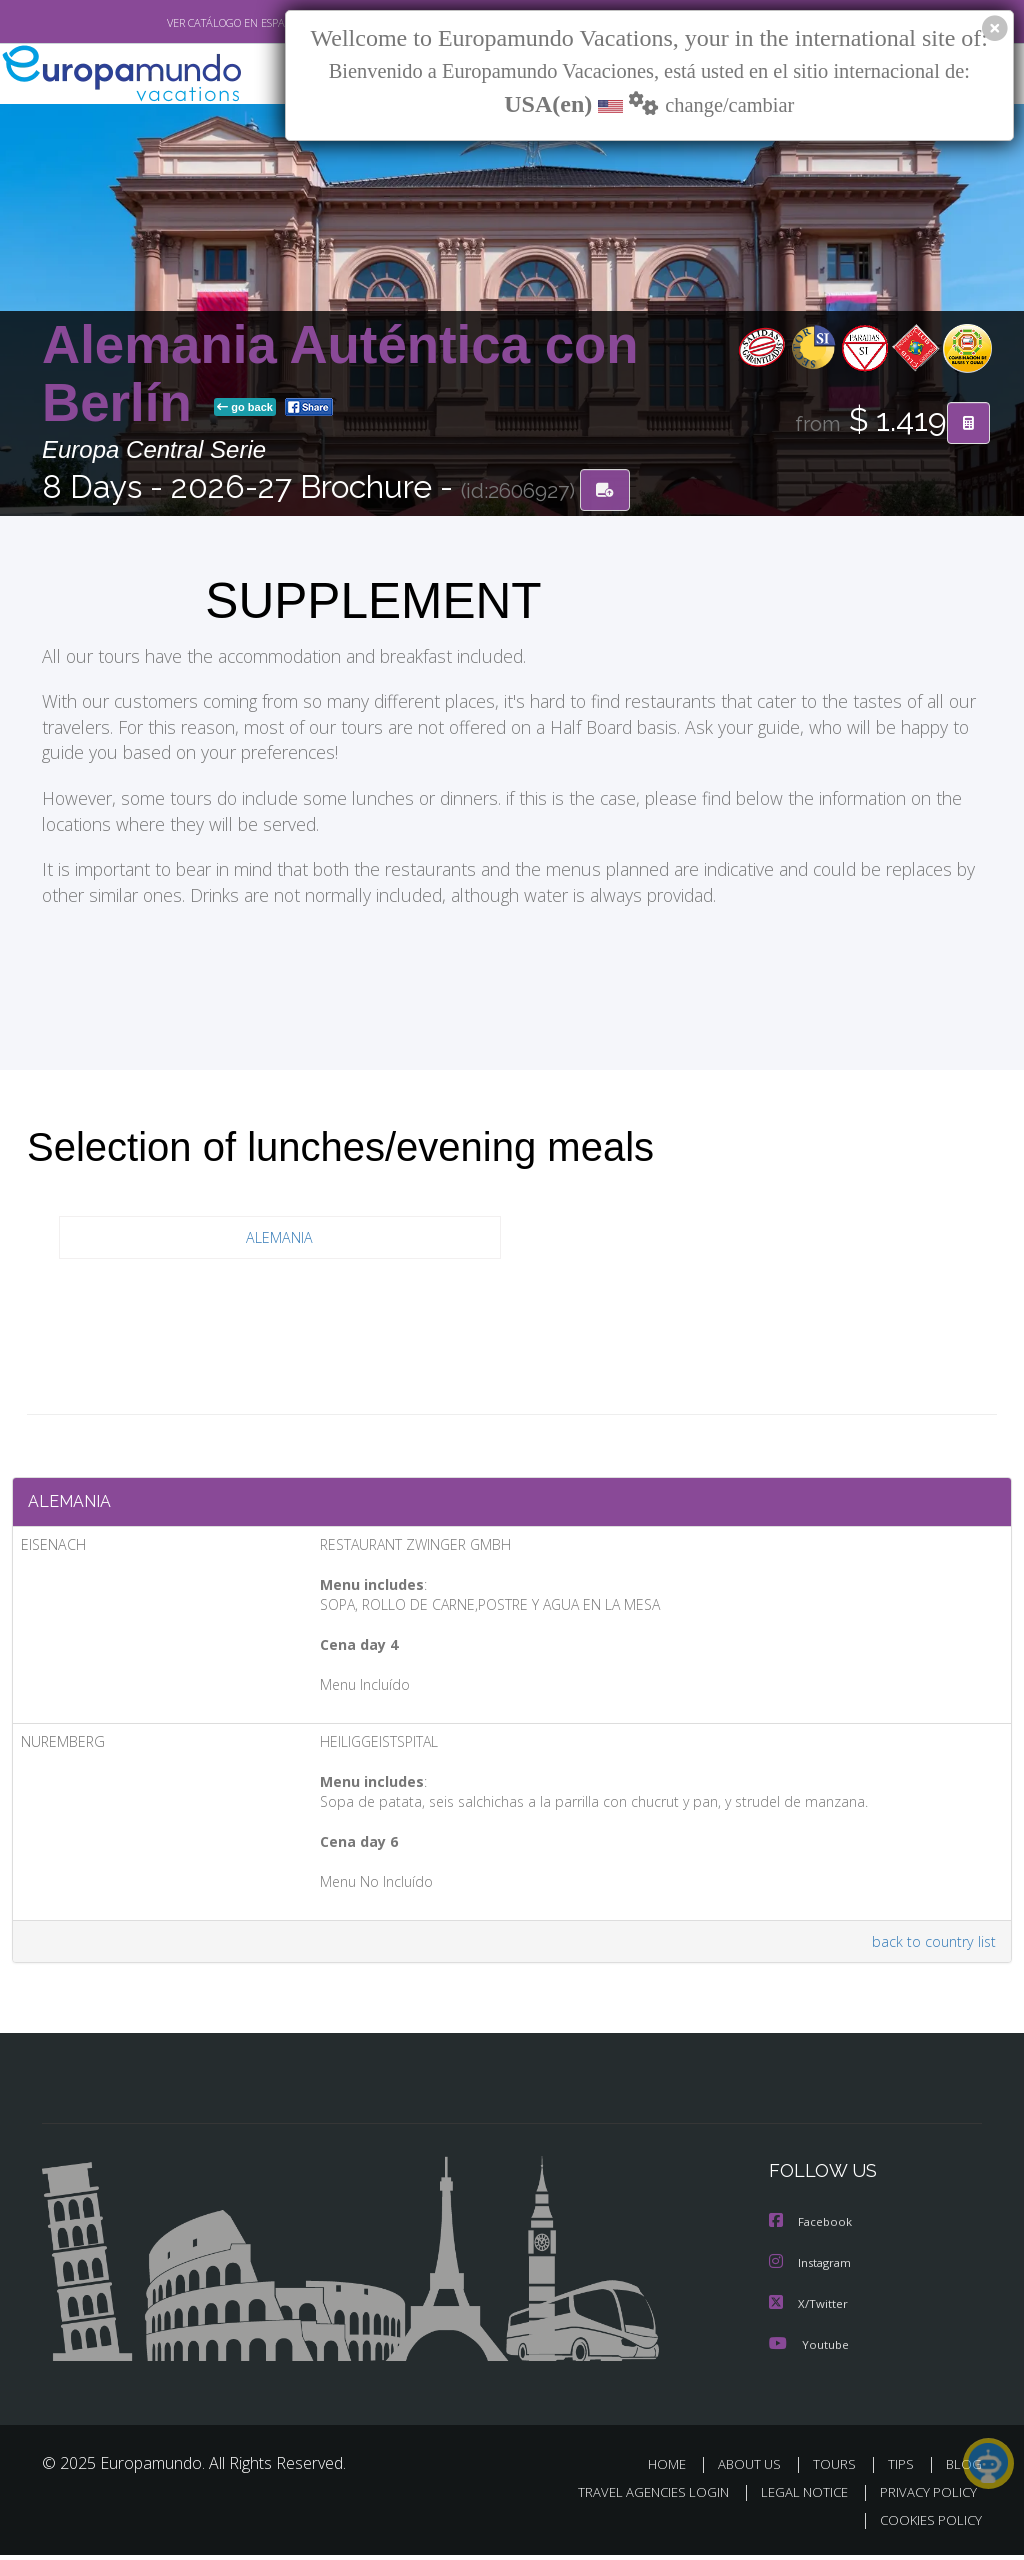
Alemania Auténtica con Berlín (340, 375)
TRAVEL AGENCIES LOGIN (638, 2498)
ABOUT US (755, 2470)
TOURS (838, 2470)
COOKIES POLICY (926, 2526)
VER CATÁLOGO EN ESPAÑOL (190, 23)
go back (245, 409)
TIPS (903, 2470)
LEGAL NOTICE (795, 2498)
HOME (674, 2470)
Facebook (812, 2230)
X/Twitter (809, 2310)
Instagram (812, 2270)
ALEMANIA (279, 1239)
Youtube (809, 2350)
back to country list (930, 1949)
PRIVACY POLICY (923, 2498)
